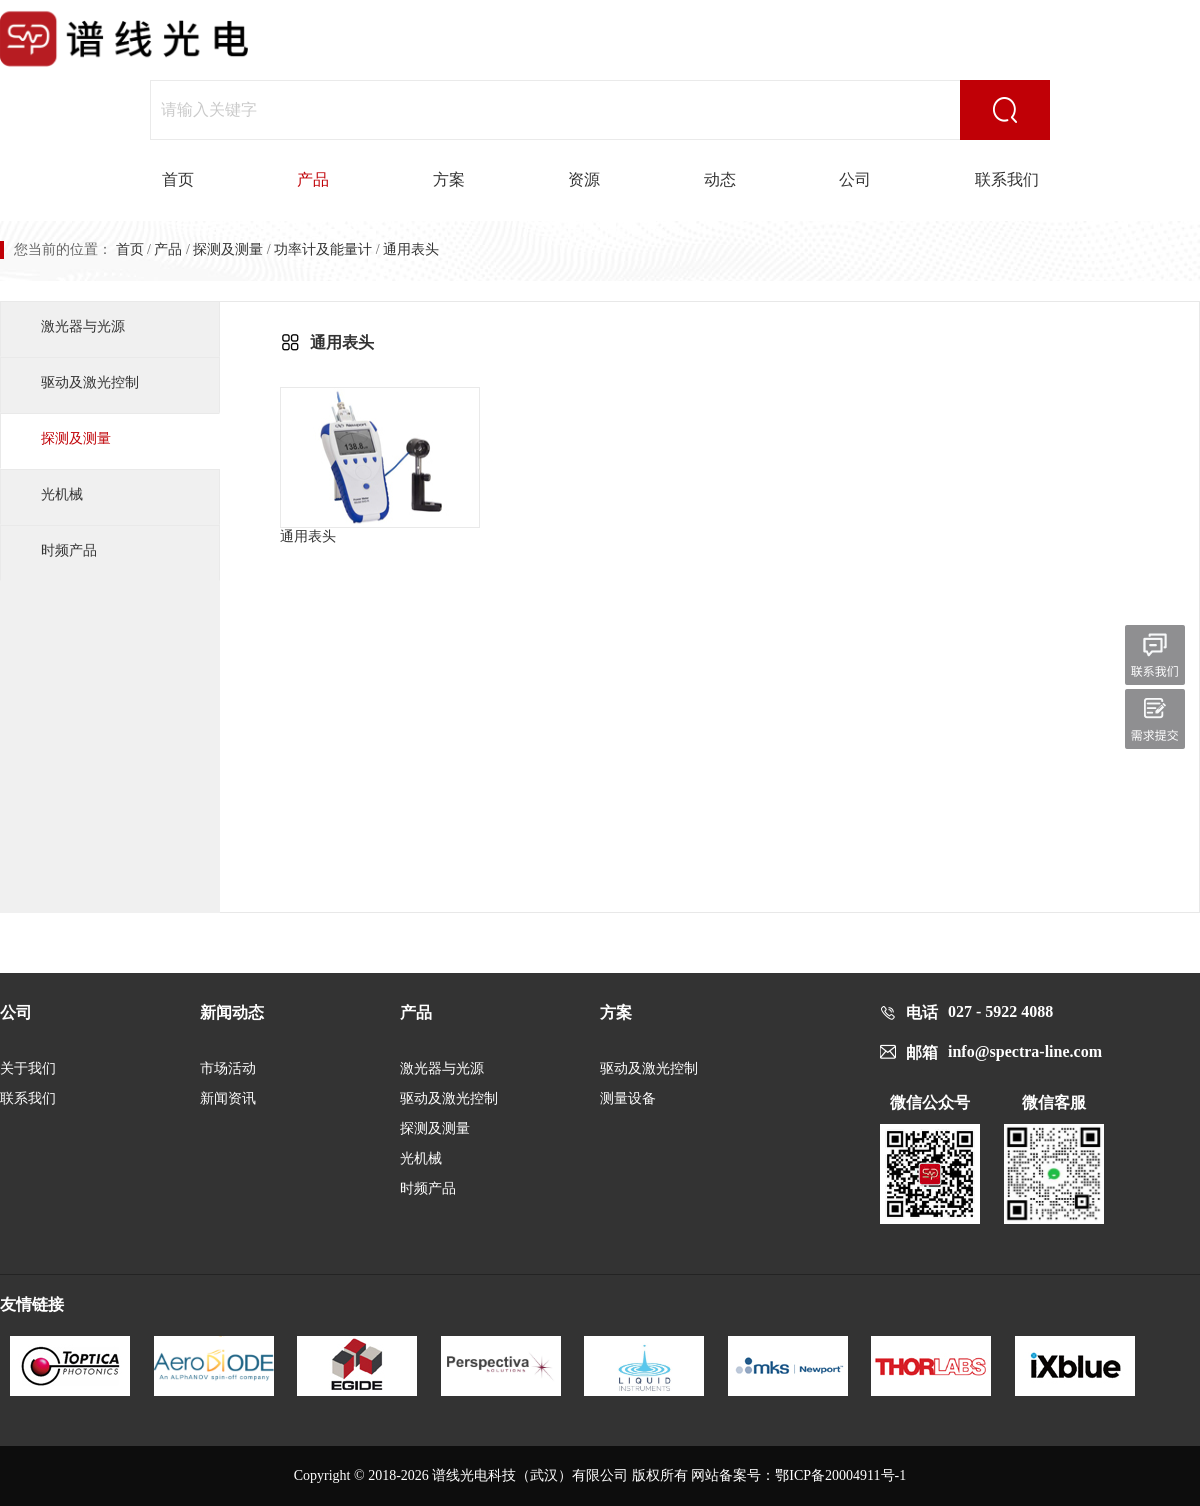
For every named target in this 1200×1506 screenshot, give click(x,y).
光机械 (62, 494)
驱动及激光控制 (90, 382)
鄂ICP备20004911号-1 (840, 1475)
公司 (855, 179)
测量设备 (628, 1098)
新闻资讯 (228, 1098)
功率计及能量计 (323, 249)
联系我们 (1007, 179)
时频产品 (69, 550)
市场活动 (228, 1068)
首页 (178, 179)
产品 (313, 179)
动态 (720, 179)
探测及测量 (228, 249)
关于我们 (28, 1068)
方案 (449, 179)
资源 (584, 179)
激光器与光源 (83, 326)
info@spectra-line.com (1025, 1051)
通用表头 (380, 465)
